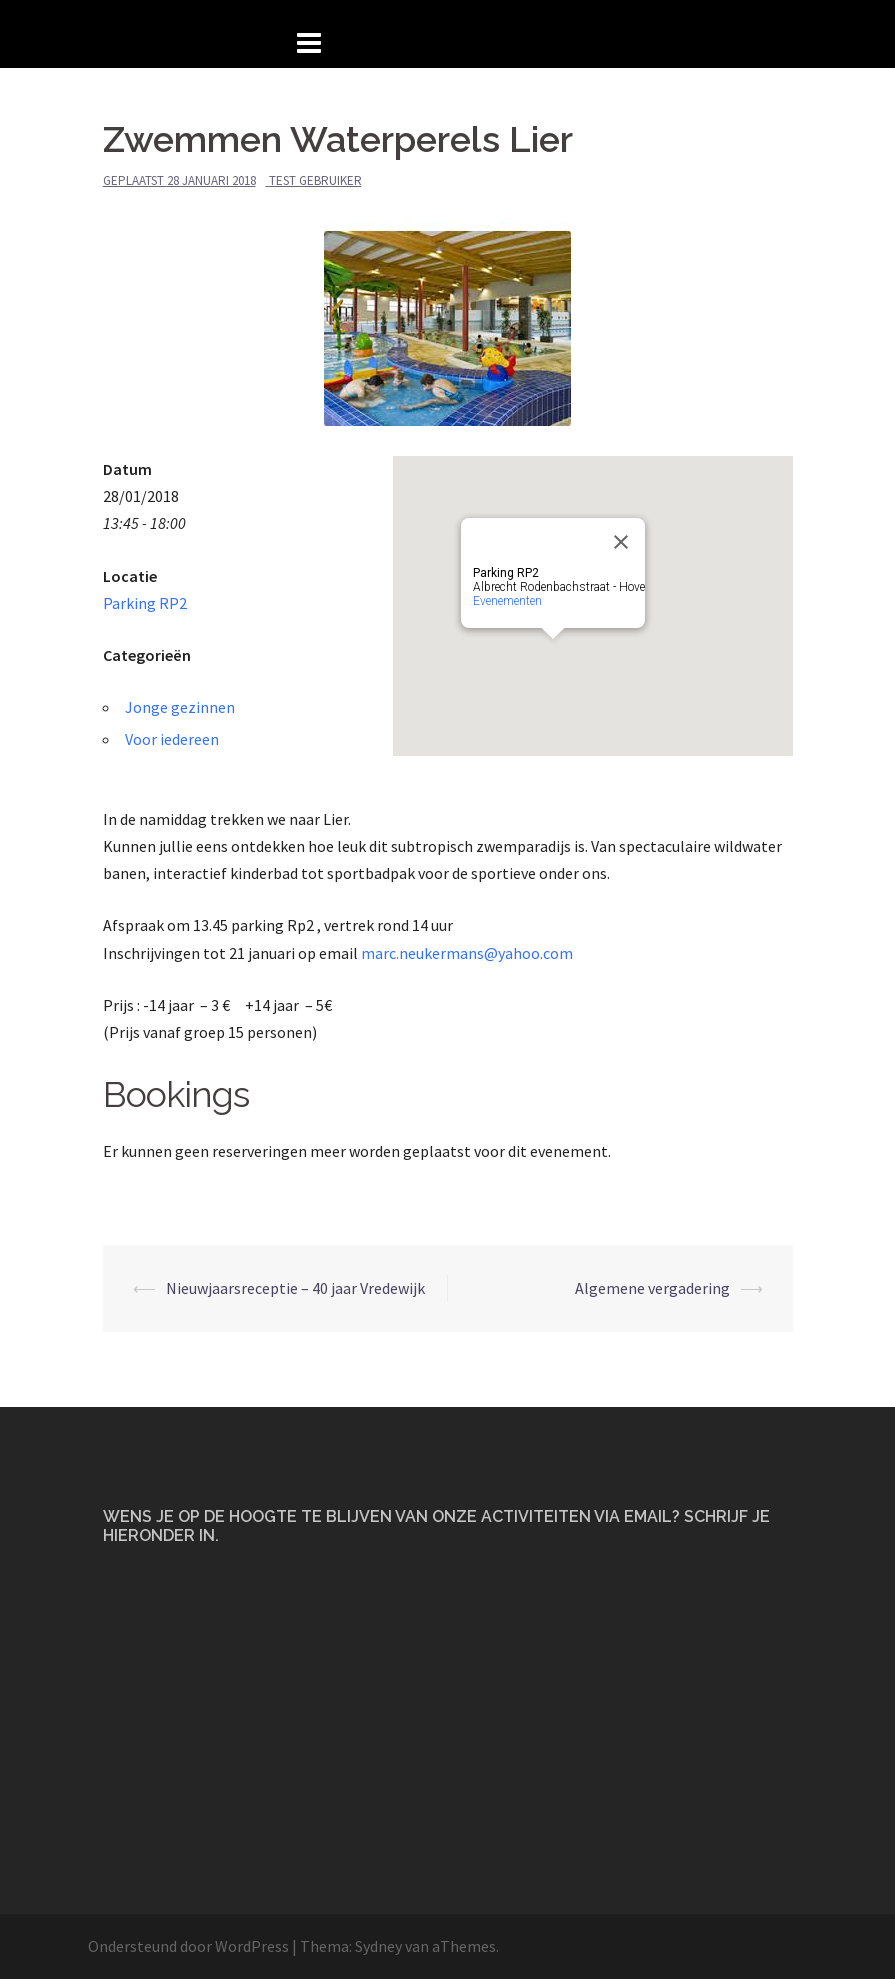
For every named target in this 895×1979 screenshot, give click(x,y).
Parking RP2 (145, 603)
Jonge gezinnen (180, 707)
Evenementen (507, 601)
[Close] (621, 542)
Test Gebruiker (315, 180)
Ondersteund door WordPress (188, 1946)
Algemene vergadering (652, 1288)
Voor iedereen (172, 739)
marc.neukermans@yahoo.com (467, 953)
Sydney (378, 1946)
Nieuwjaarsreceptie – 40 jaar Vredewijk (295, 1288)
